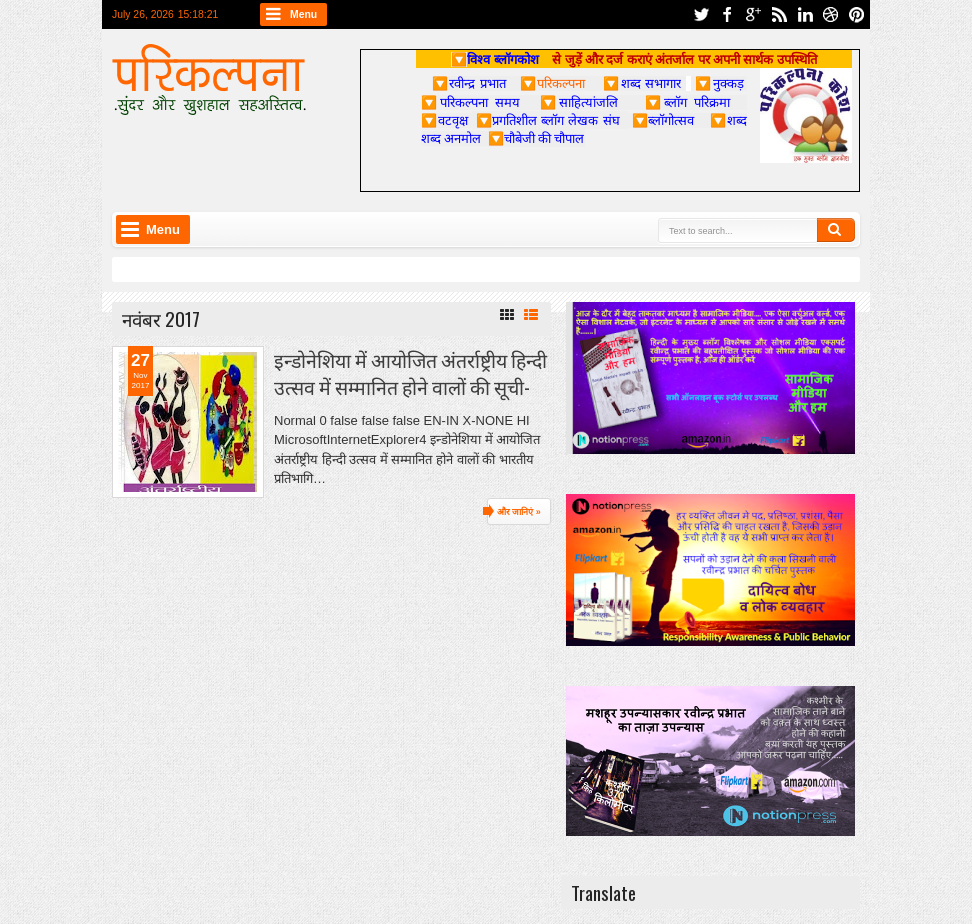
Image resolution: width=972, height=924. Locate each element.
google (753, 14)
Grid (507, 315)
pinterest (857, 14)
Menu (303, 14)
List (531, 315)
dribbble (831, 14)
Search (836, 230)
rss (779, 14)
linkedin (805, 14)
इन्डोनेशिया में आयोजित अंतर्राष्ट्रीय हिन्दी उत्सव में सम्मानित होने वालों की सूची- (410, 373)
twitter (701, 14)
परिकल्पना (552, 83)
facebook (727, 14)
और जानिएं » (519, 512)
